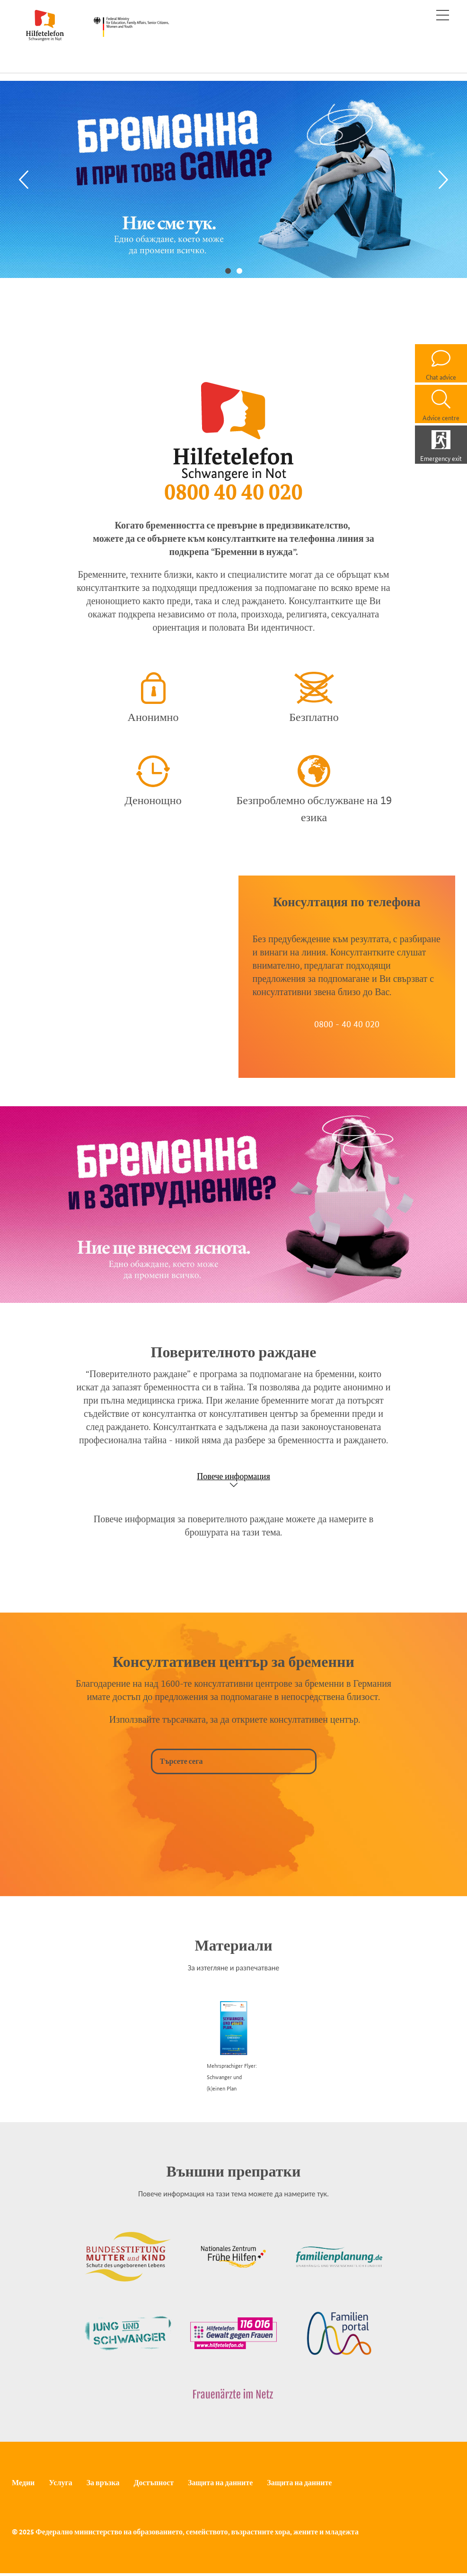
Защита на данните (220, 2482)
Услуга (60, 2482)
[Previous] (23, 179)
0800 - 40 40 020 (346, 1024)
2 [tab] (239, 270)
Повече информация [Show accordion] (233, 1476)
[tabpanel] (233, 179)
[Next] (443, 179)
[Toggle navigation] (442, 15)
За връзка (103, 2482)
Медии (23, 2482)
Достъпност (153, 2482)
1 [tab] (228, 270)
